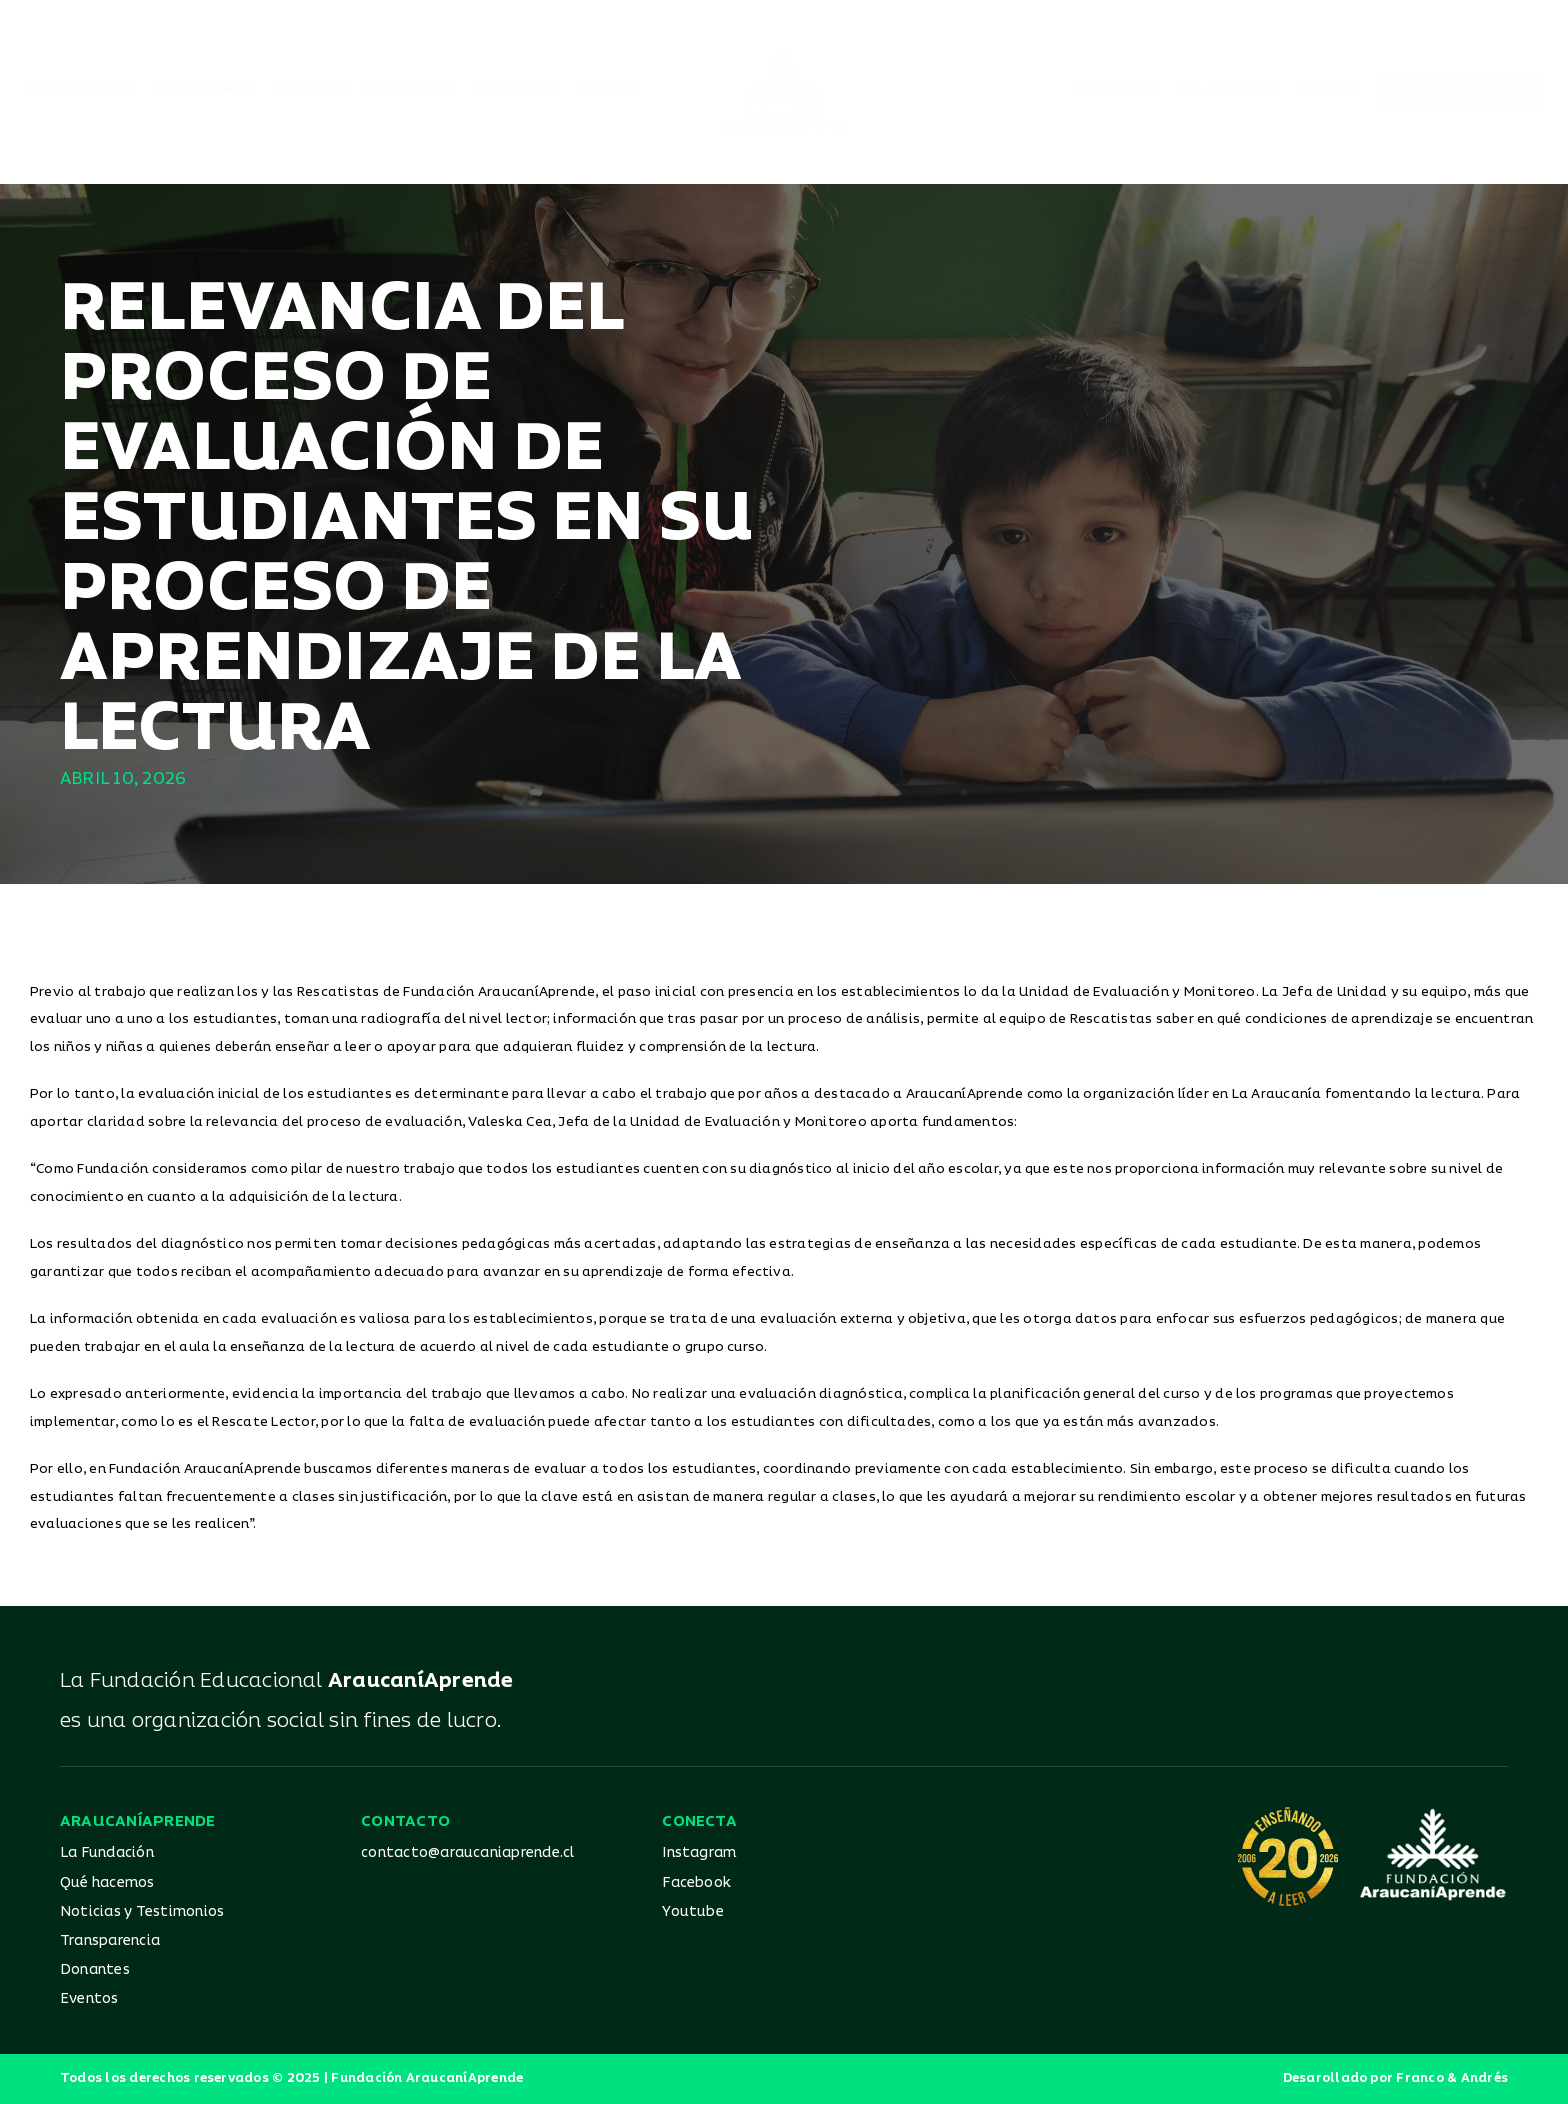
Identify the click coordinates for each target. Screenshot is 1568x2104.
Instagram (699, 1852)
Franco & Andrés (1452, 2078)
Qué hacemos (107, 1882)
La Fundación (107, 1852)
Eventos (89, 1998)
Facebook (696, 1882)
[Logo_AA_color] (784, 58)
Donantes (95, 1969)
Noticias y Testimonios (142, 1911)
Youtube (693, 1911)
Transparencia (110, 1940)
